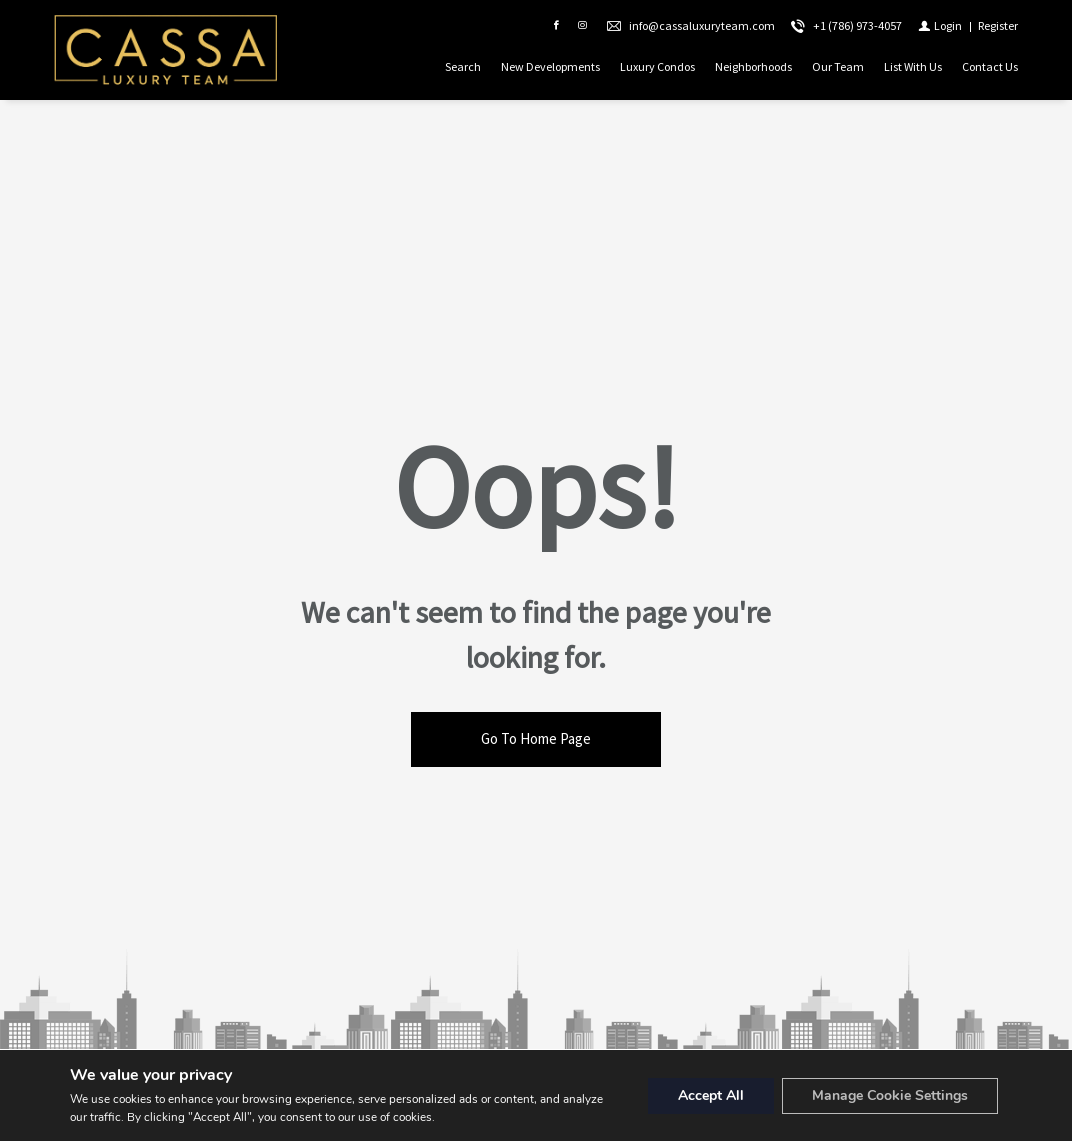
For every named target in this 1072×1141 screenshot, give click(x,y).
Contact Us (990, 66)
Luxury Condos (657, 66)
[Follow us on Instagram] (582, 26)
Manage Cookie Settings (890, 1095)
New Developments (550, 66)
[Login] (940, 25)
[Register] (998, 25)
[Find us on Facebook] (556, 26)
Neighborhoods (753, 66)
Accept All (711, 1095)
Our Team (838, 66)
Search (463, 66)
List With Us (913, 66)
